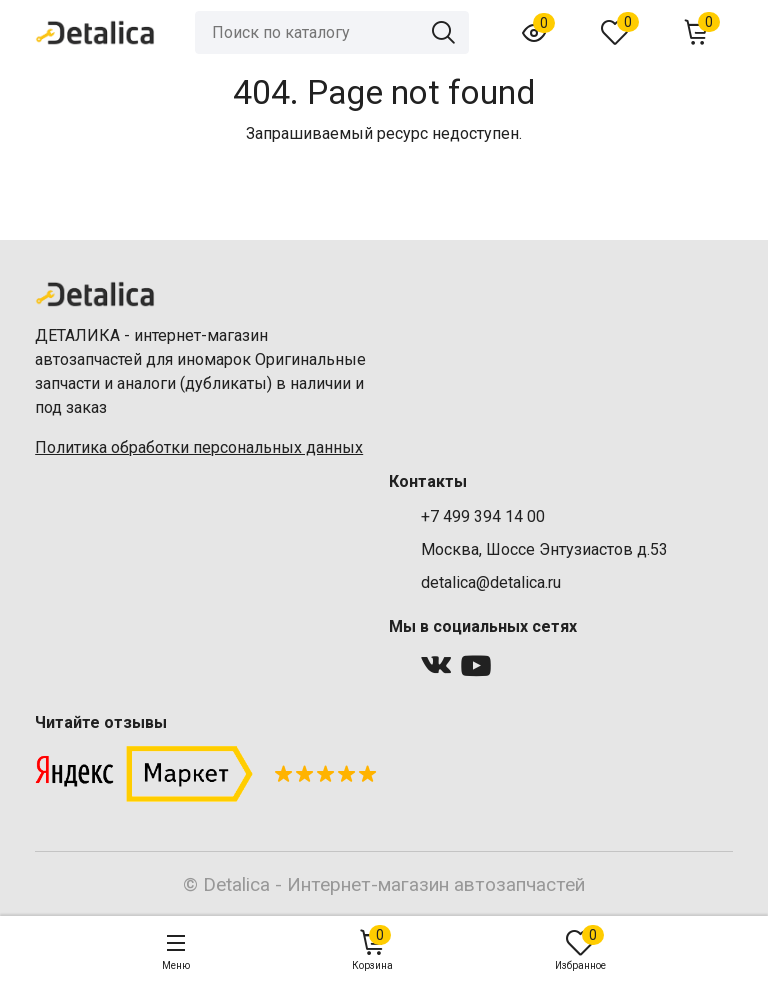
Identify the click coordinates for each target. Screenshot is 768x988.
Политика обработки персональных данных (199, 447)
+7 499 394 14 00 (483, 516)
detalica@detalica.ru (491, 582)
